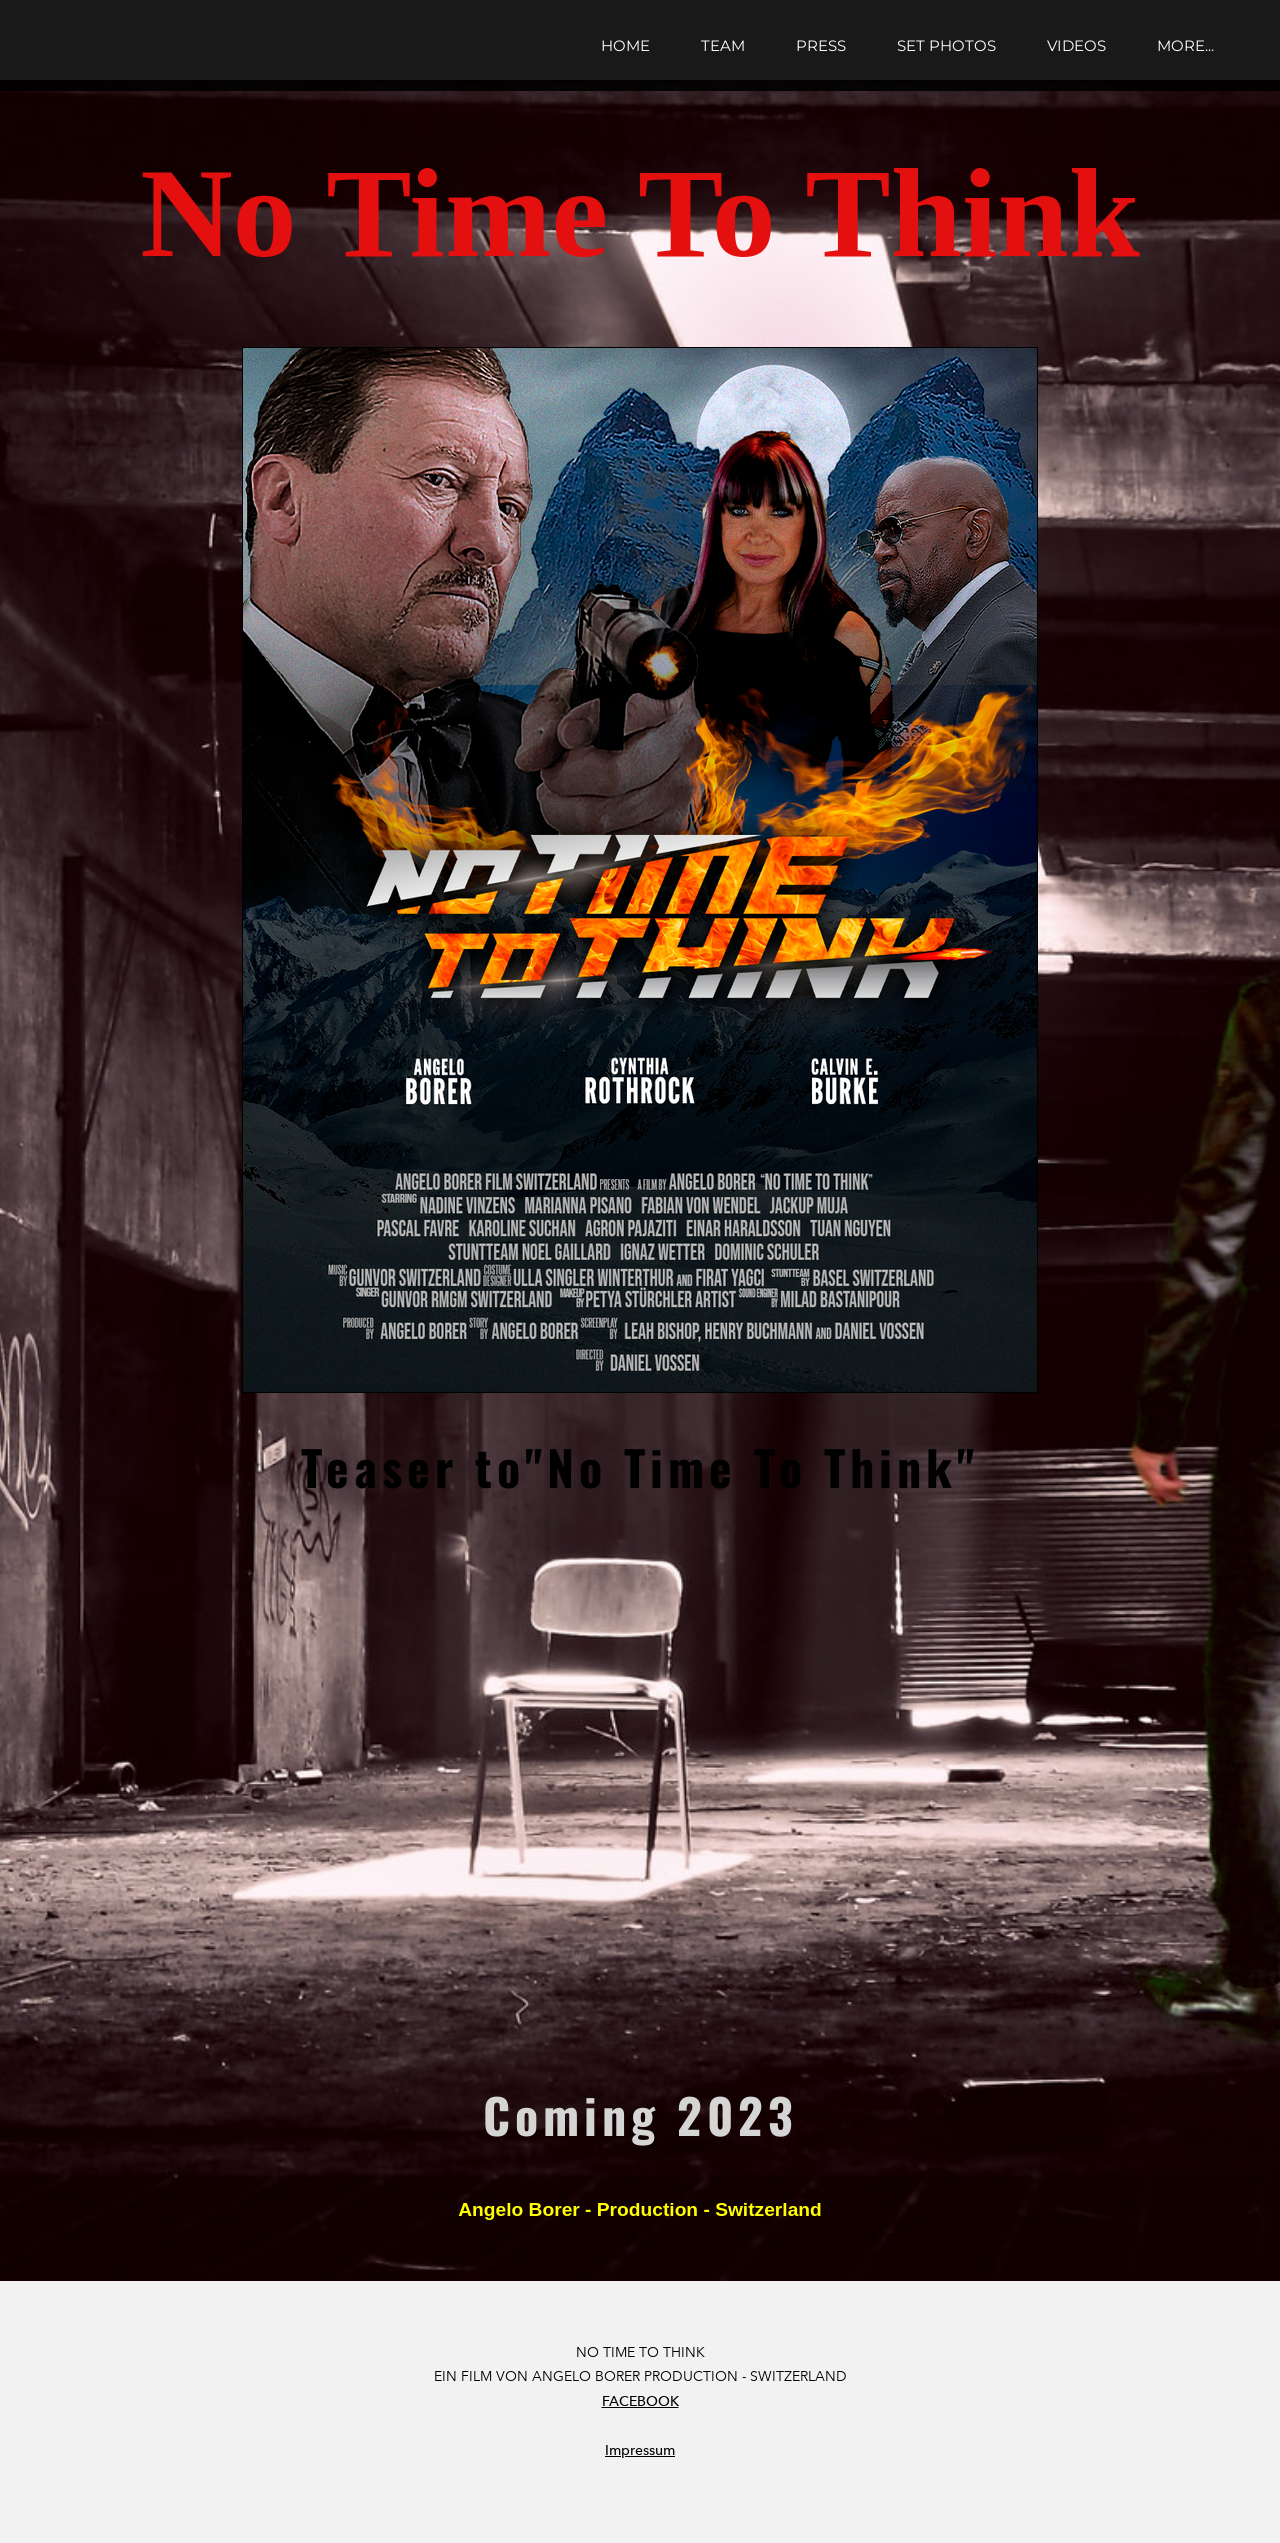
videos (1076, 45)
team (723, 45)
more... (1185, 45)
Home (625, 45)
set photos (946, 45)
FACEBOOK (640, 2401)
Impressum (640, 2450)
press (821, 45)
